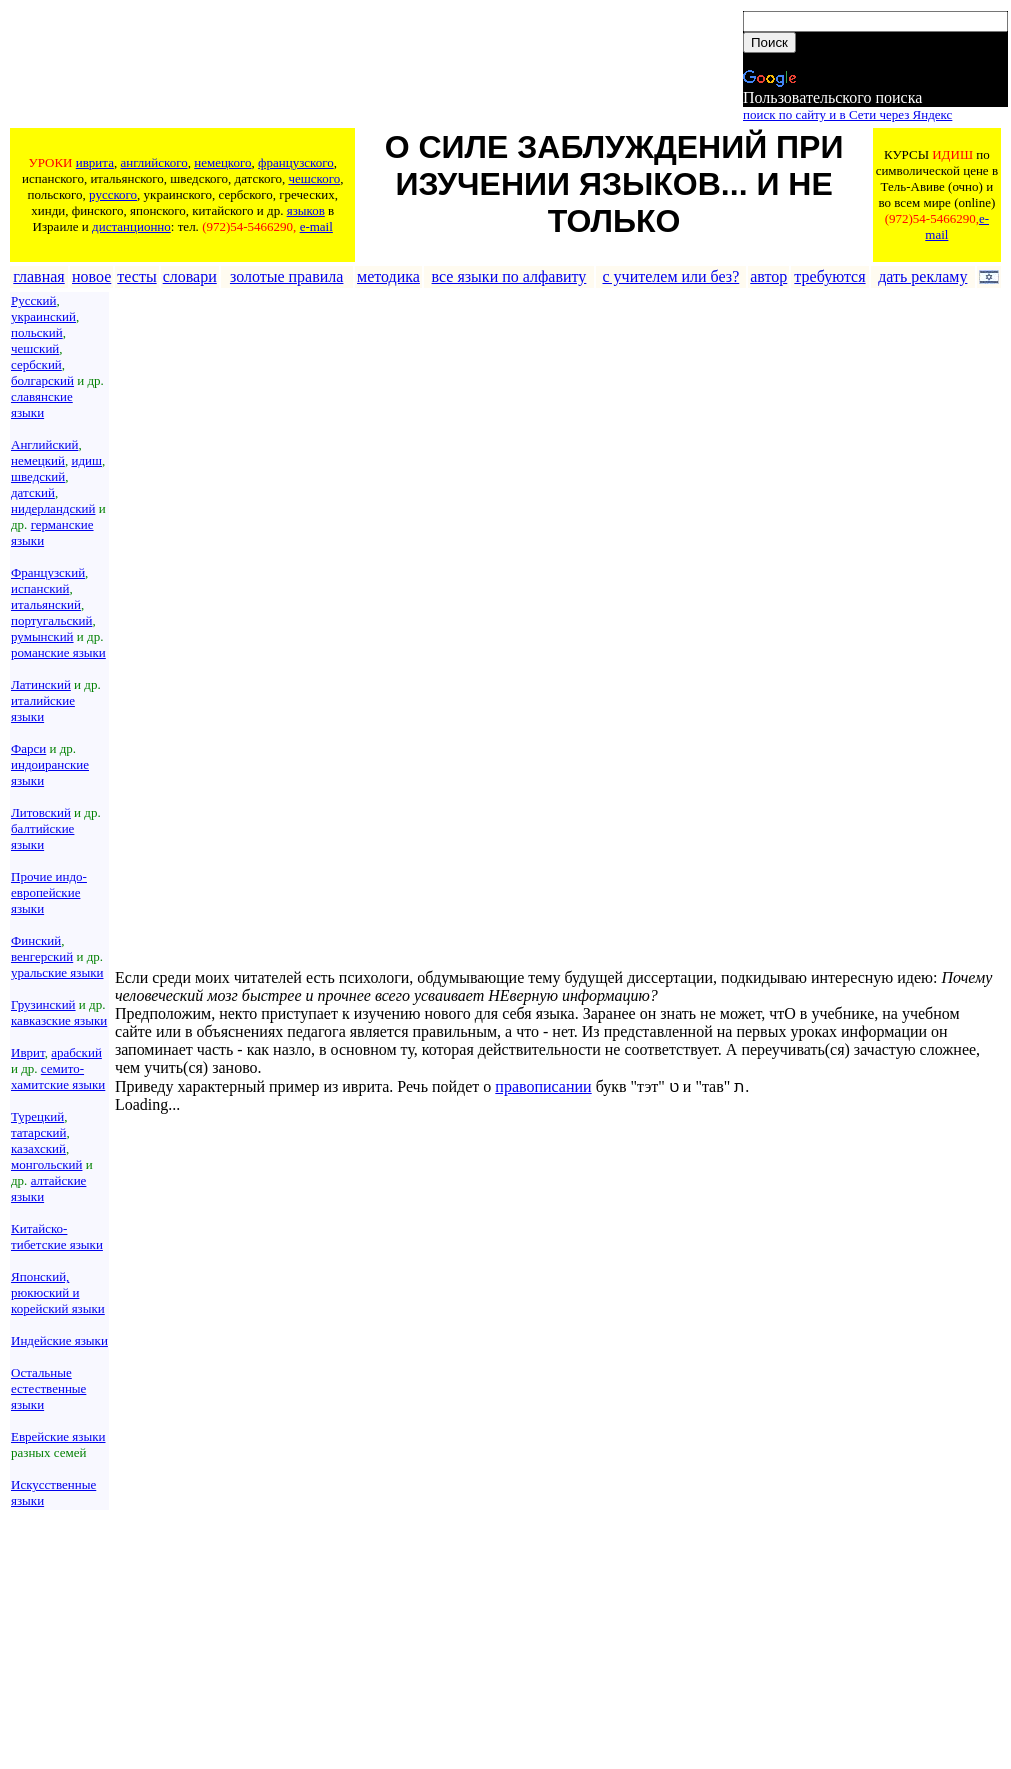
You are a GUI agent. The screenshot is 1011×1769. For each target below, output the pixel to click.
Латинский (41, 684)
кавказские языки (59, 1020)
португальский (51, 620)
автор (768, 276)
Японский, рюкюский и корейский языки (58, 1292)
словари (190, 276)
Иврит (28, 1052)
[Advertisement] (375, 67)
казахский (38, 1148)
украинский (43, 316)
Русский (34, 300)
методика (388, 276)
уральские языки (57, 972)
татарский (38, 1132)
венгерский (42, 956)
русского (113, 194)
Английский (44, 444)
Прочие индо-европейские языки (49, 892)
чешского (314, 178)
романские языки (58, 652)
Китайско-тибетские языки (57, 1236)
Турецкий (37, 1116)
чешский (35, 348)
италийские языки (43, 708)
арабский (76, 1052)
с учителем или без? (670, 276)
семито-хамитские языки (58, 1076)
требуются (829, 276)
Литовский (41, 812)
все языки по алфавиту (509, 276)
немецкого (222, 162)
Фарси (28, 748)
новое (91, 276)
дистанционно (131, 226)
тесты (136, 276)
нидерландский (53, 508)
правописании (543, 1086)
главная (38, 276)
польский (37, 332)
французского (296, 162)
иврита (95, 162)
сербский (36, 364)
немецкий (38, 460)
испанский (40, 588)
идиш (86, 460)
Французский (48, 572)
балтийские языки (42, 836)
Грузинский (43, 1004)
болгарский (42, 380)
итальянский (46, 604)
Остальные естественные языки (48, 1388)
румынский (42, 636)
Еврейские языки (58, 1436)
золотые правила (287, 276)
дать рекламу (922, 276)
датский (33, 492)
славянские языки (42, 404)
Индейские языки (59, 1340)
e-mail (316, 226)
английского (153, 162)
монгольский (46, 1164)
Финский (36, 940)
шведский (38, 476)
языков (306, 210)
